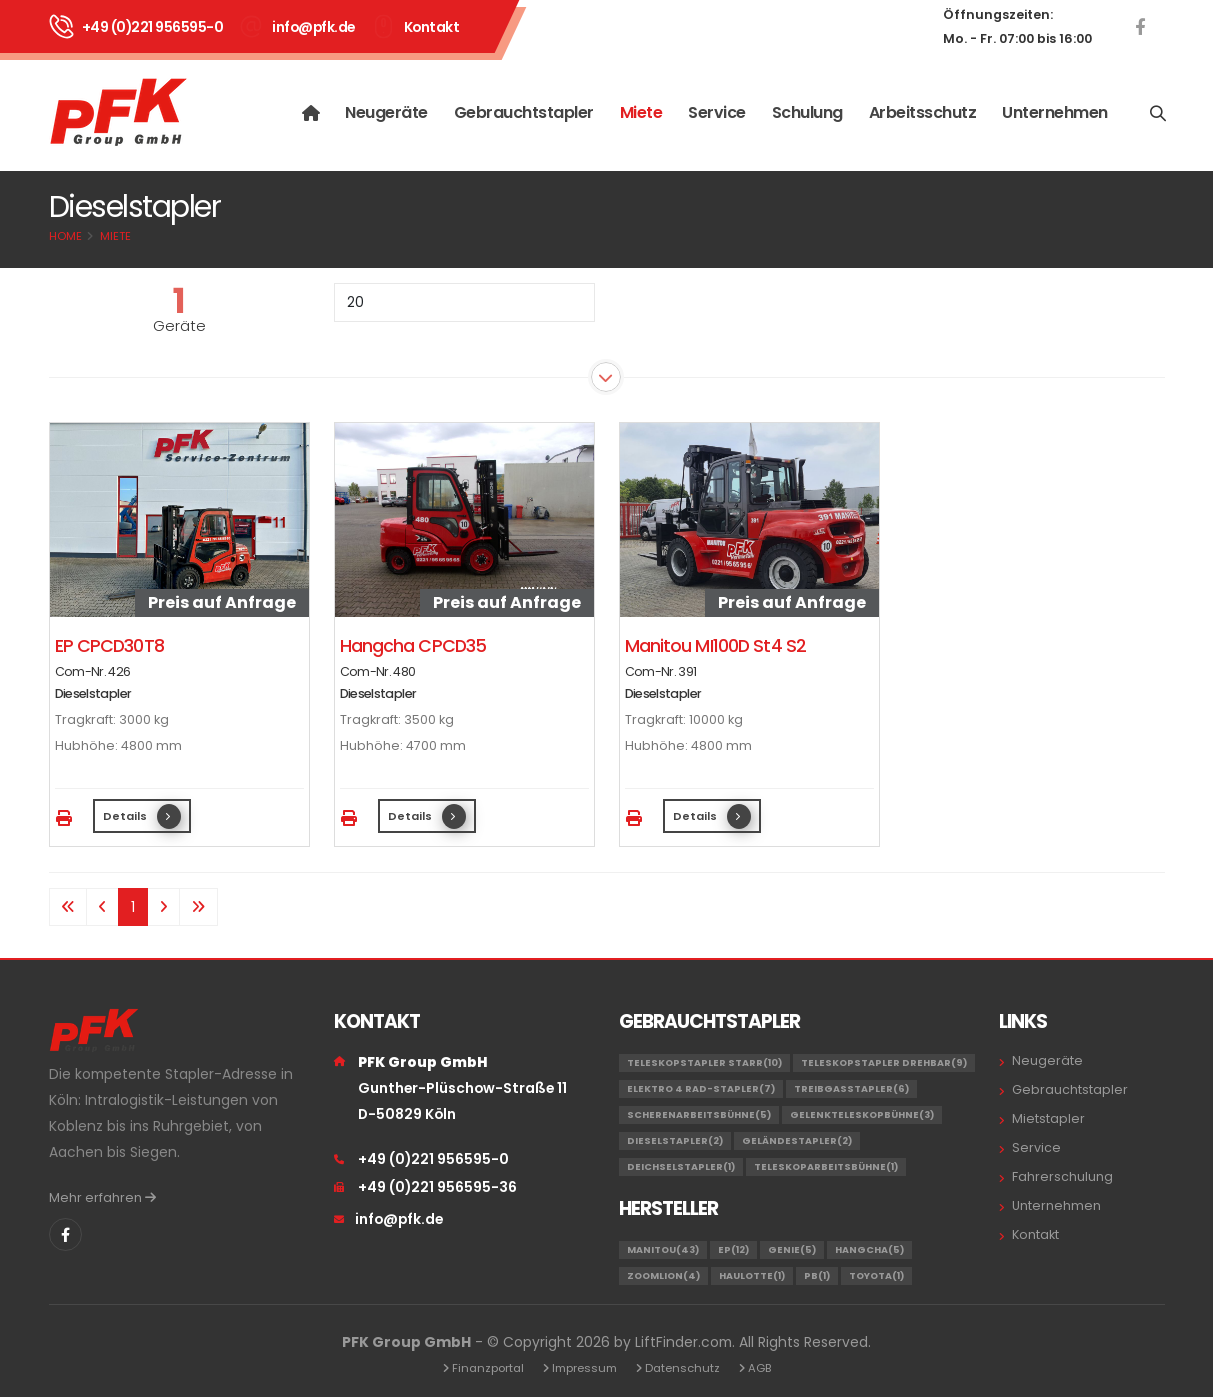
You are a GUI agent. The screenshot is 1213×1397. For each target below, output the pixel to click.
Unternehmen (1055, 112)
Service (717, 112)
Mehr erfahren (102, 1197)
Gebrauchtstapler (524, 112)
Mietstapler (1048, 1118)
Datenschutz (682, 1368)
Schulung (807, 112)
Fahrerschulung (1062, 1176)
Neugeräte (386, 112)
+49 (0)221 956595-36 (437, 1187)
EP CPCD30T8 (109, 645)
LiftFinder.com (683, 1342)
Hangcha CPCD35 (413, 645)
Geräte (179, 325)
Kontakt (432, 27)
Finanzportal (488, 1368)
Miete (641, 112)
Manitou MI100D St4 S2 (715, 645)
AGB (759, 1368)
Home (65, 236)
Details (142, 816)
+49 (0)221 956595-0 (153, 27)
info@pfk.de (313, 27)
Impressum (584, 1368)
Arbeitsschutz (923, 112)
